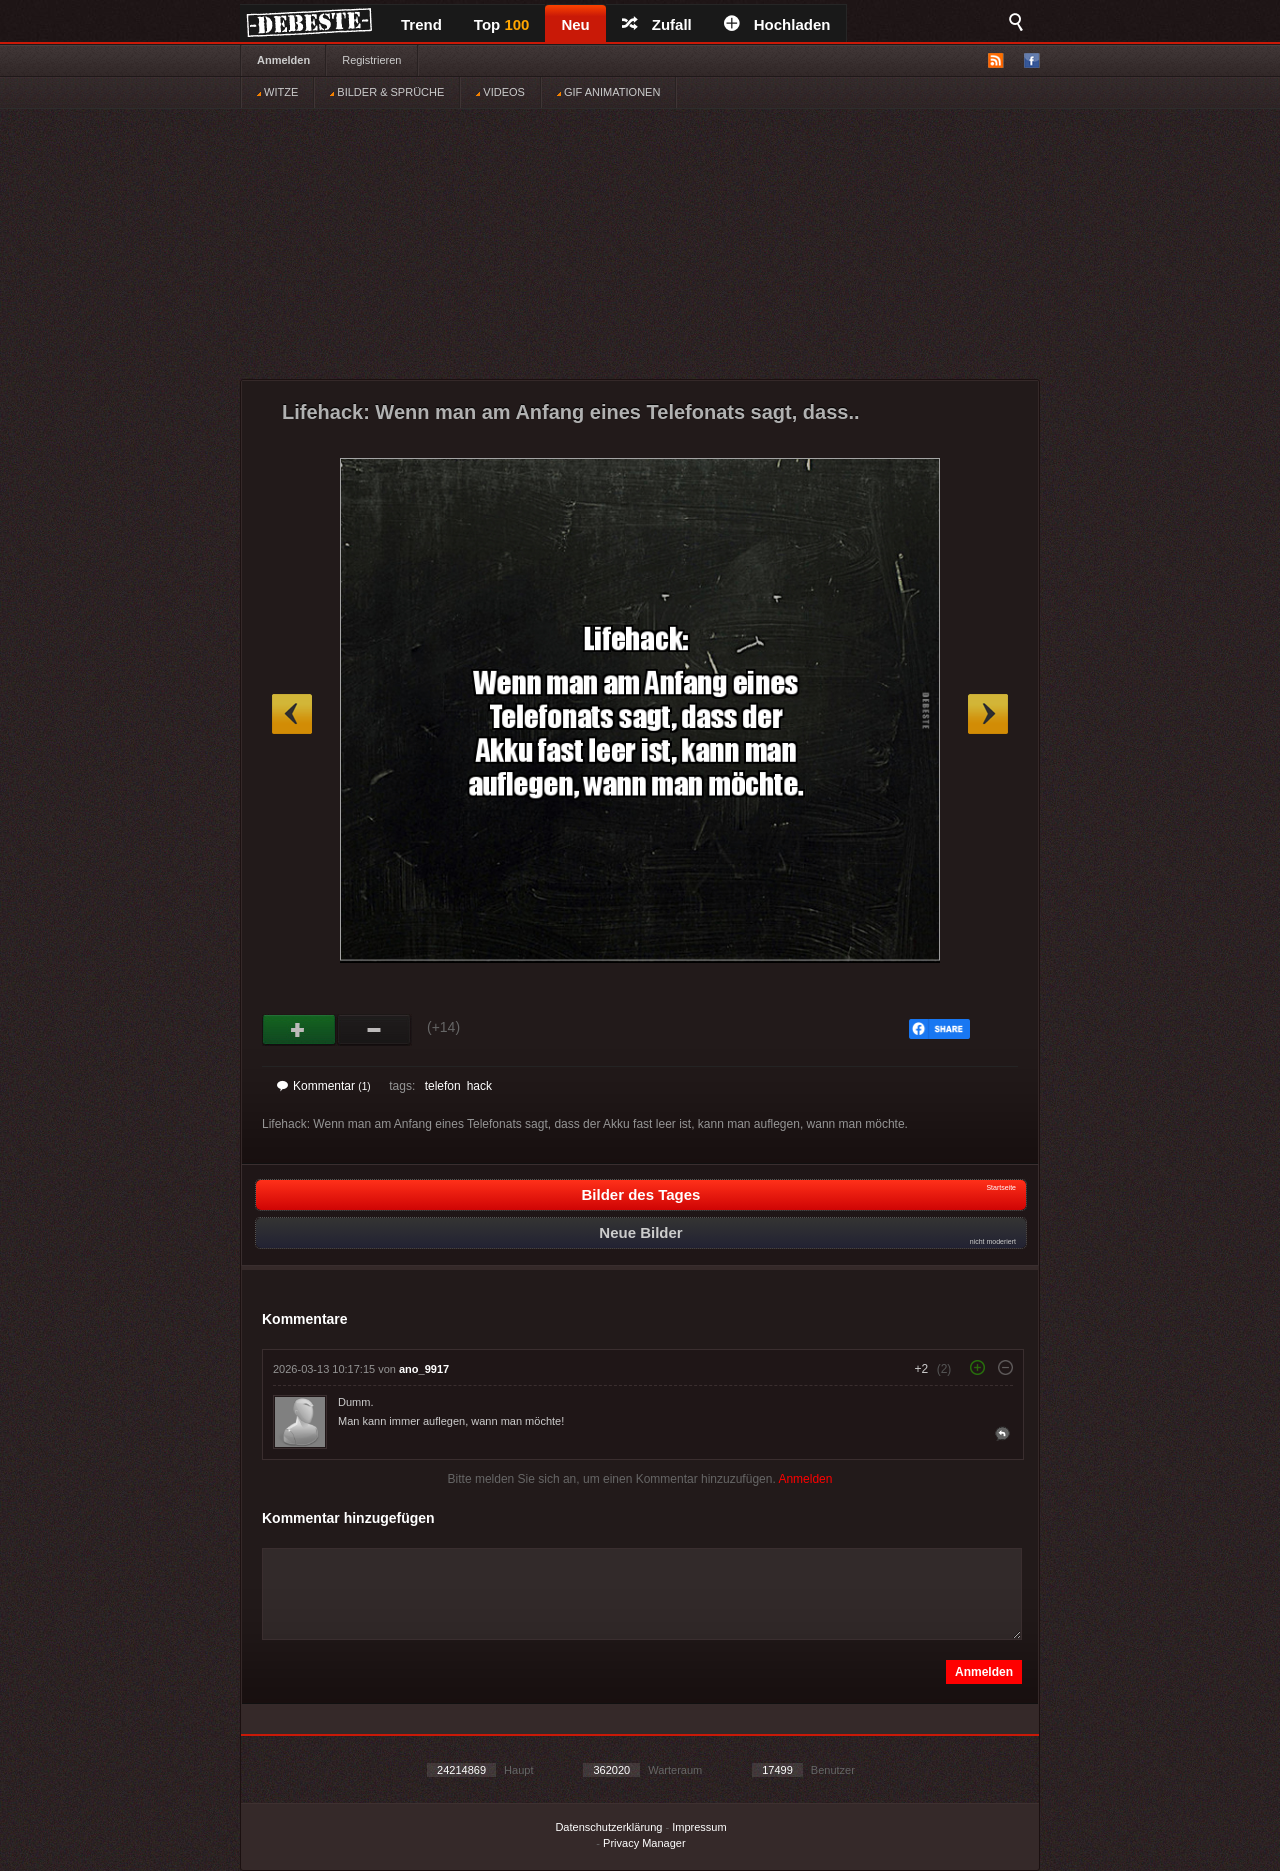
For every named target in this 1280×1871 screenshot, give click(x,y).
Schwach (374, 1030)
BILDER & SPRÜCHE (387, 92)
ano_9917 (424, 1369)
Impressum (699, 1827)
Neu (575, 24)
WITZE (277, 92)
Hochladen (777, 24)
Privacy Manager (644, 1843)
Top (502, 24)
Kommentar (324, 1086)
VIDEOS (500, 92)
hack (479, 1086)
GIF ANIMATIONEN (608, 92)
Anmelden (283, 60)
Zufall (657, 24)
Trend (421, 24)
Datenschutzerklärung (608, 1827)
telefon (443, 1086)
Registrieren (371, 60)
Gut (299, 1030)
